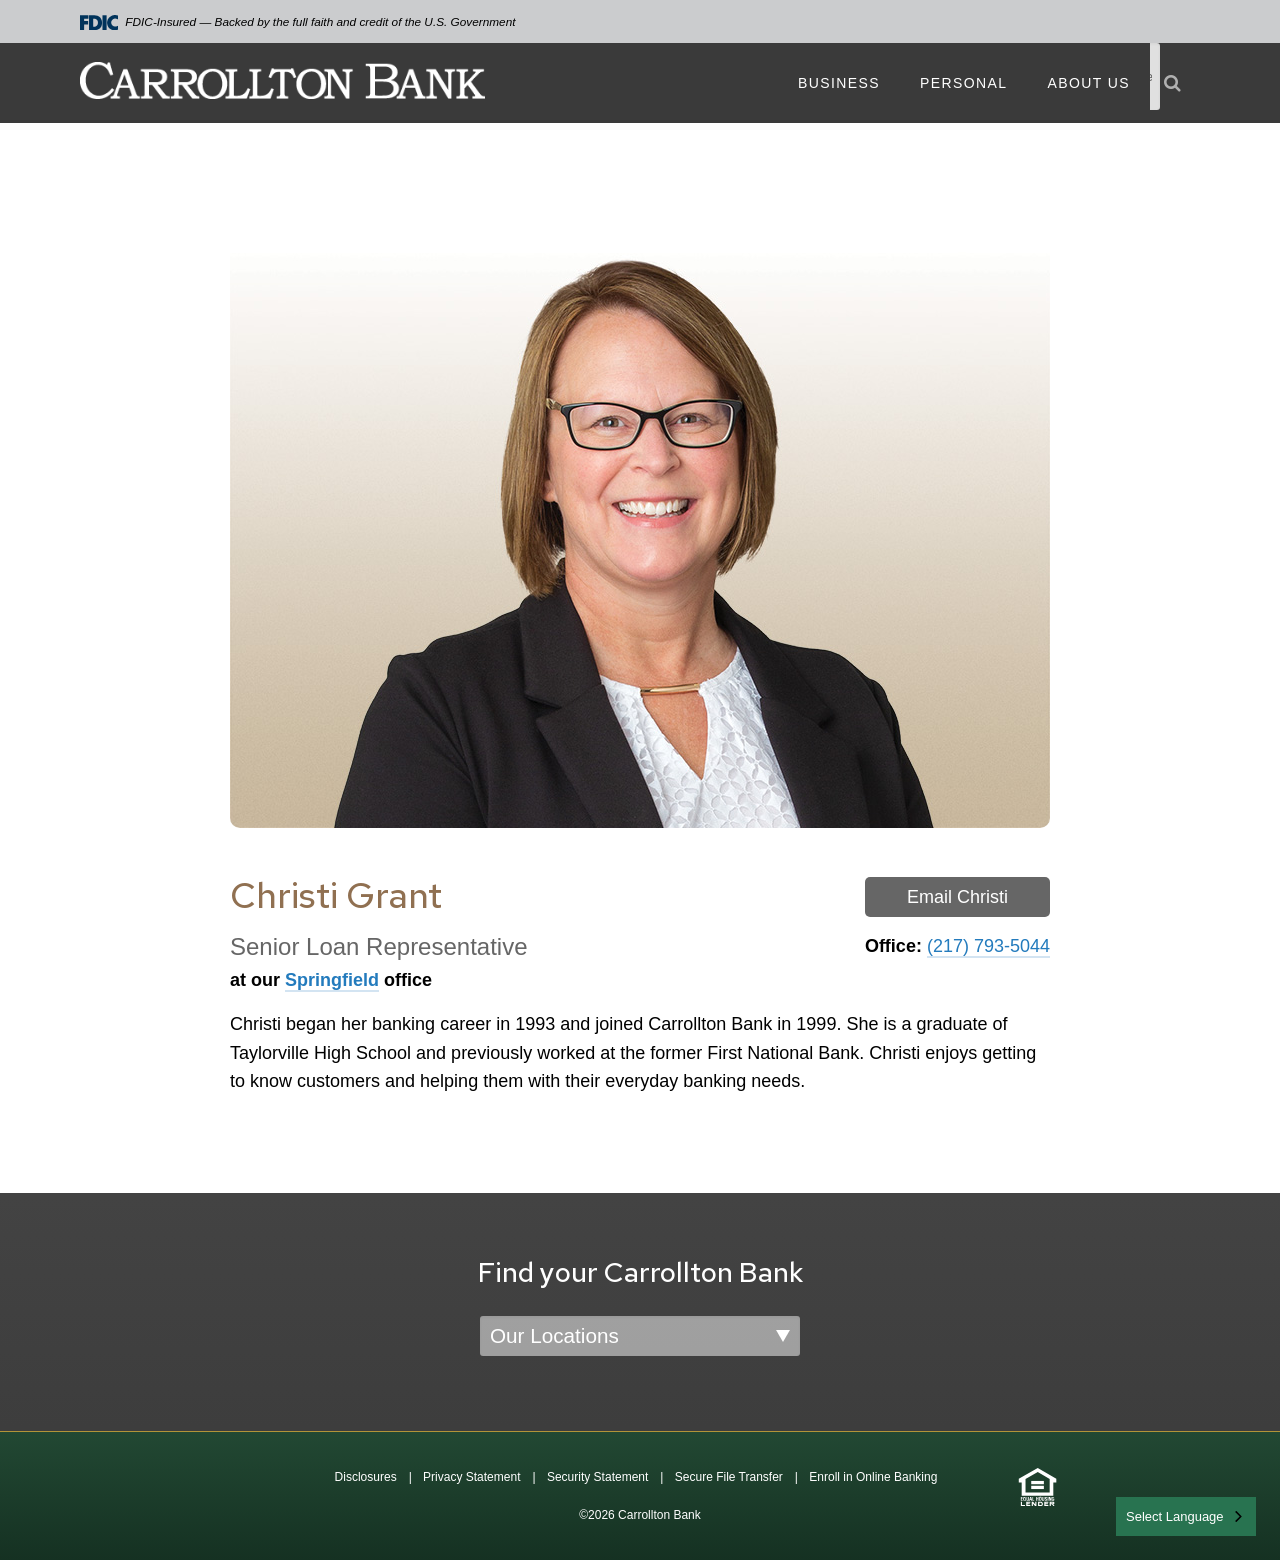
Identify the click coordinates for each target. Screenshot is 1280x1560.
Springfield (332, 980)
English (1148, 1514)
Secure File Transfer (729, 1477)
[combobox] (1186, 1516)
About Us (1088, 83)
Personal (963, 83)
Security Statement (597, 1477)
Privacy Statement (471, 1477)
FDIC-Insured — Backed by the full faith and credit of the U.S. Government (298, 22)
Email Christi (957, 897)
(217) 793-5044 (988, 946)
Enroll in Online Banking (873, 1477)
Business (839, 83)
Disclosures (366, 1477)
